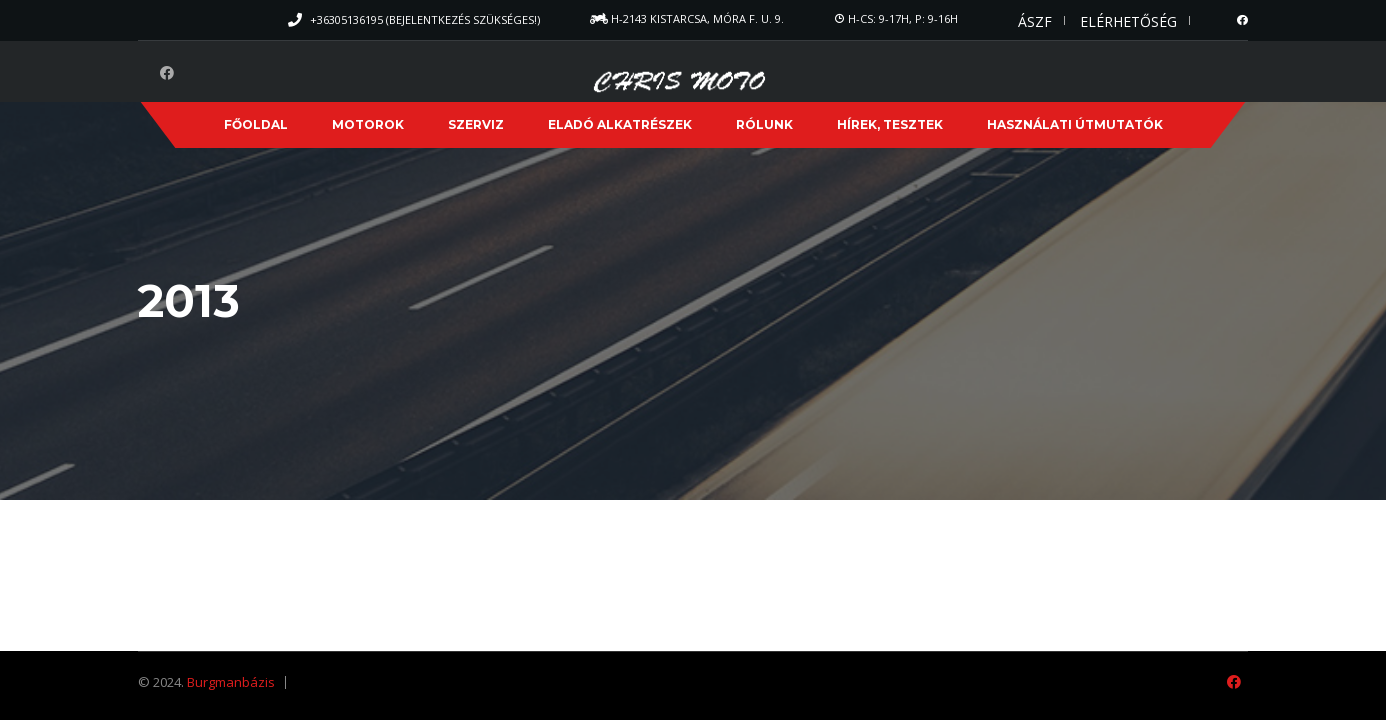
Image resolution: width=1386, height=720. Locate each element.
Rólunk (764, 124)
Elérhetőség (1128, 21)
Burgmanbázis (231, 682)
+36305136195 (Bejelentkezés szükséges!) (425, 19)
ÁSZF (1035, 21)
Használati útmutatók (1075, 124)
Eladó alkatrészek (620, 124)
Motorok (368, 124)
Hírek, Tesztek (890, 124)
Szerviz (476, 124)
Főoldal (256, 124)
